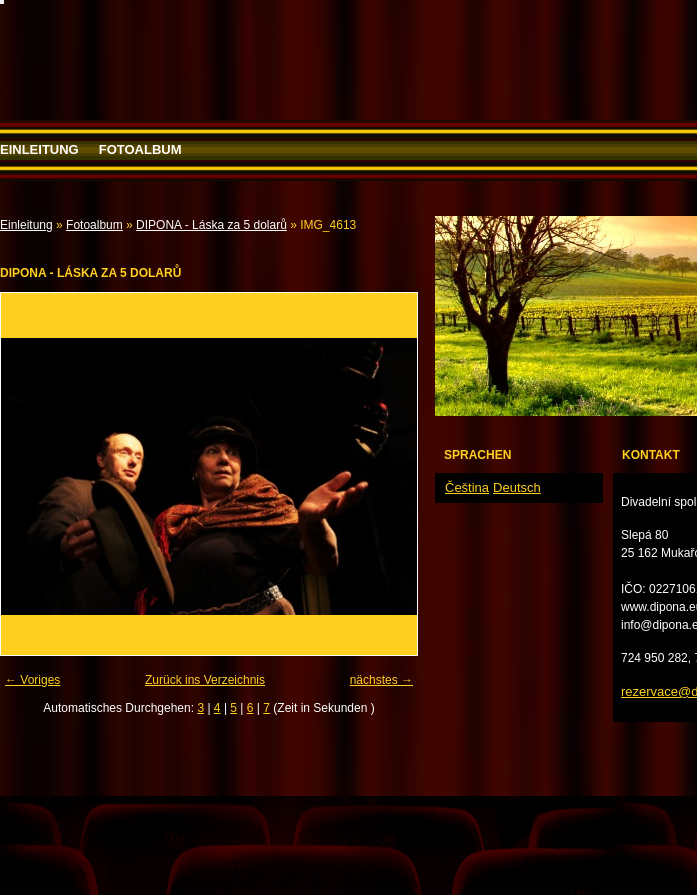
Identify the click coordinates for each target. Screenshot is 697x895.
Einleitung (39, 149)
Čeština (467, 487)
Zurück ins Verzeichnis (205, 680)
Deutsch (517, 487)
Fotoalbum (140, 149)
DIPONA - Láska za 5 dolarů (211, 225)
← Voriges (32, 680)
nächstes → (381, 680)
